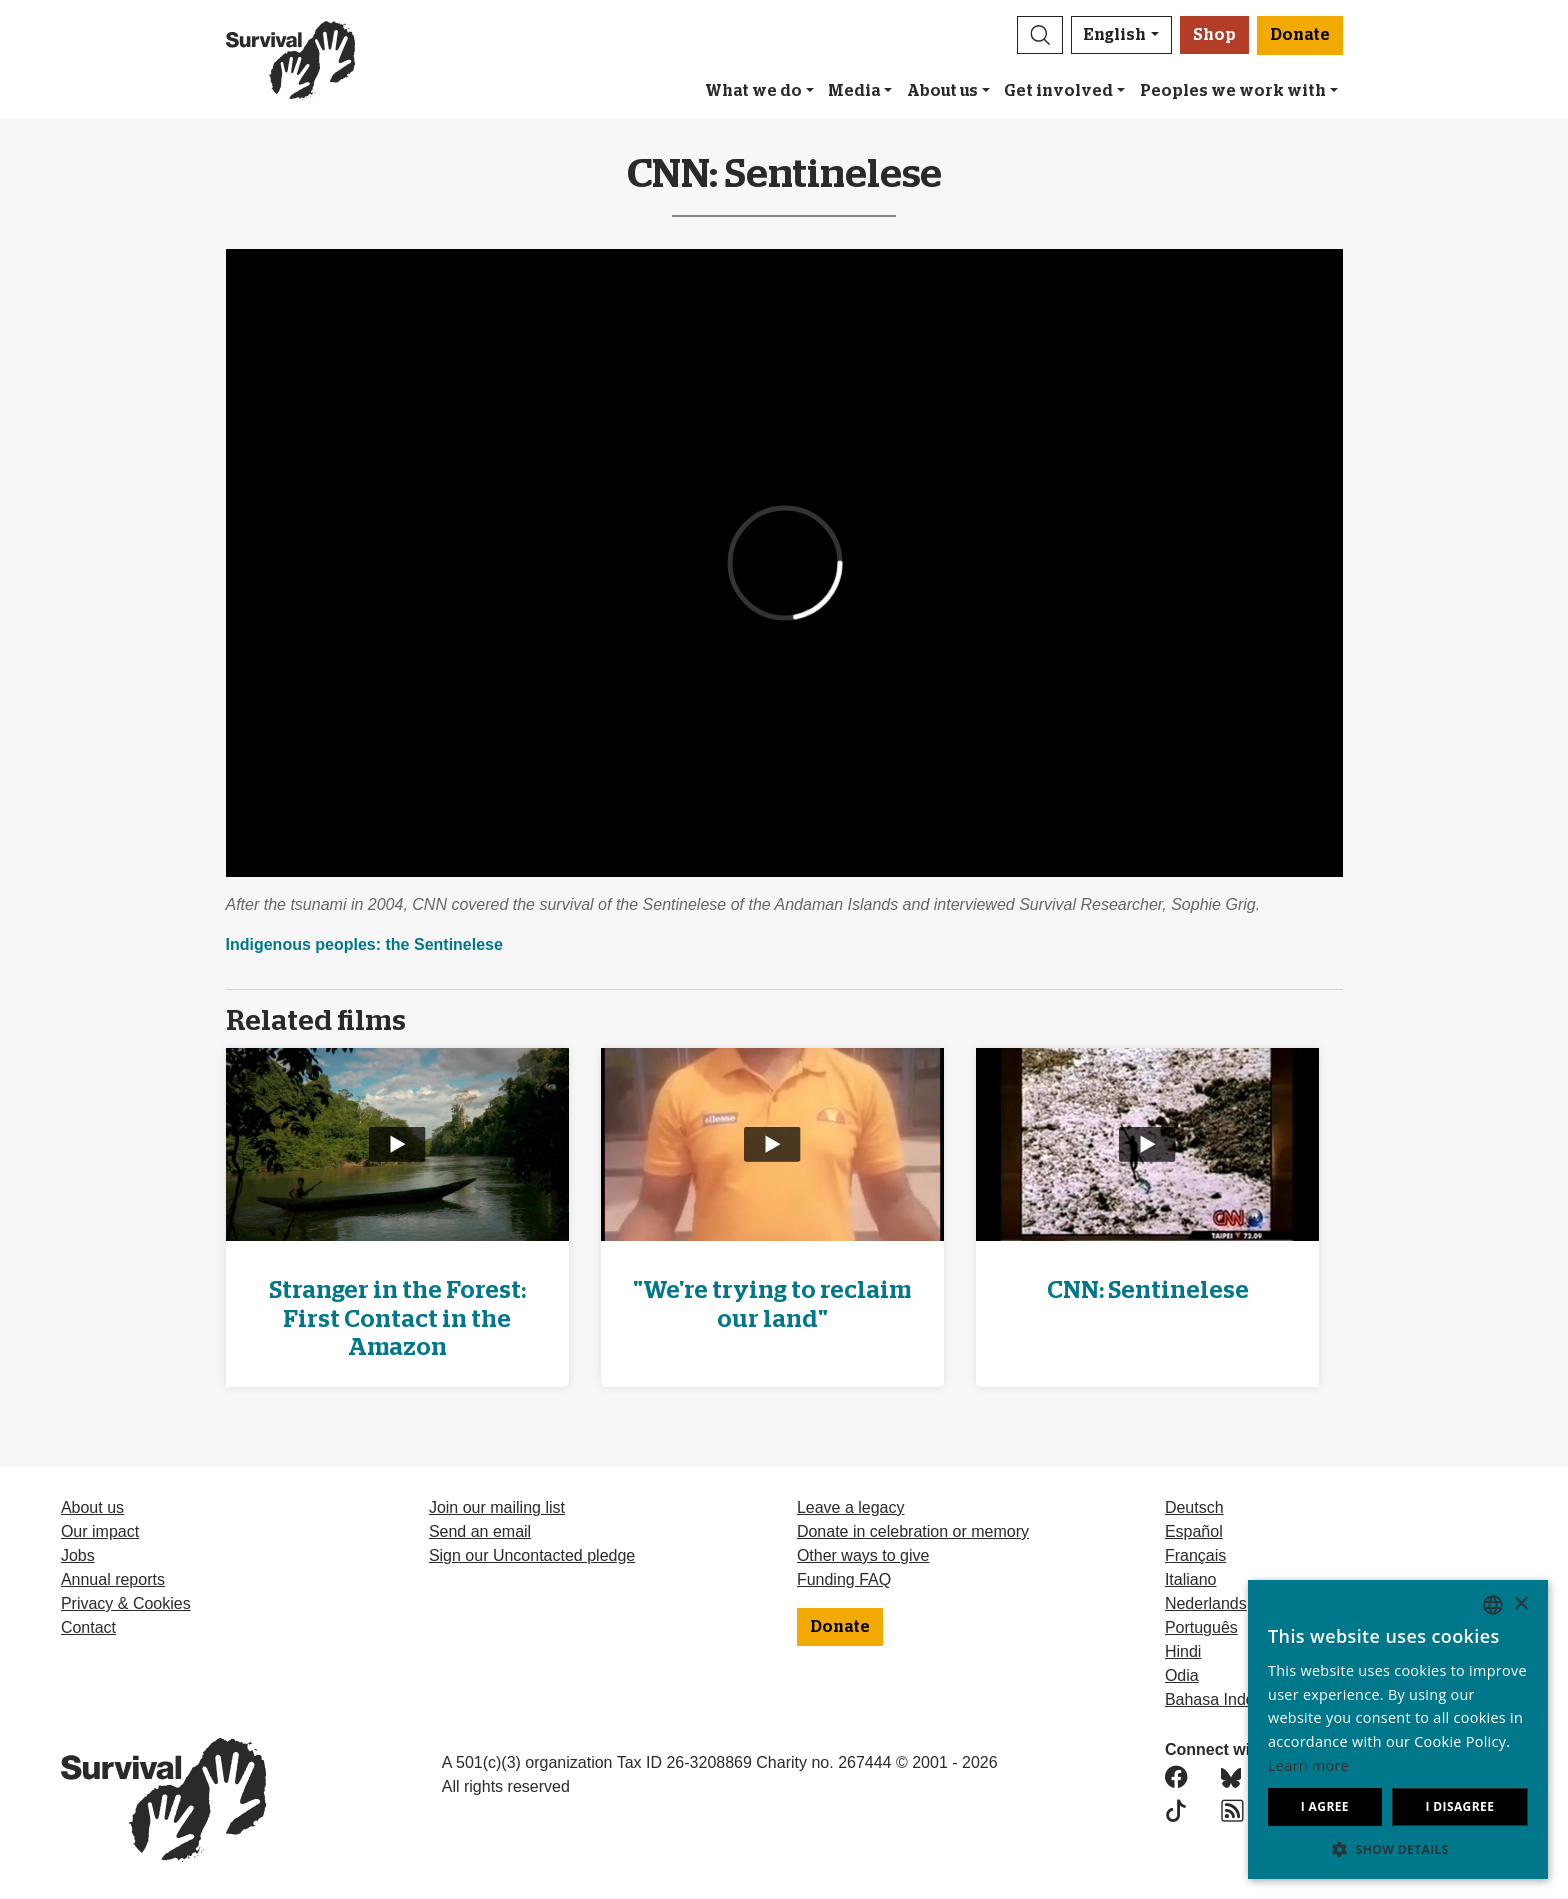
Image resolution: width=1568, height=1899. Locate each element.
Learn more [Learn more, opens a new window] (1308, 1765)
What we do (753, 91)
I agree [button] (1325, 1806)
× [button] (1520, 1604)
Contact (88, 1627)
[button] (1040, 35)
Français (1195, 1555)
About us (942, 91)
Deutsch (1194, 1507)
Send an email (480, 1531)
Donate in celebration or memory (913, 1531)
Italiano (1191, 1579)
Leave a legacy (851, 1507)
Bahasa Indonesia (1229, 1699)
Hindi (1183, 1651)
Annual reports (113, 1579)
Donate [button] (1300, 35)
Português (1201, 1627)
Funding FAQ (844, 1579)
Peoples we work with (1233, 91)
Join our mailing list (497, 1507)
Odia (1182, 1675)
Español (1194, 1531)
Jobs (78, 1555)
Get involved (1058, 91)
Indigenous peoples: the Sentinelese (364, 944)
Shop (1214, 35)
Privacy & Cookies (126, 1603)
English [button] (1115, 35)
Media (854, 91)
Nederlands (1206, 1603)
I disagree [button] (1459, 1806)
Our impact (100, 1531)
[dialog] (1398, 1729)
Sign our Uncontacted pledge (532, 1555)
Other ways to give (863, 1555)
